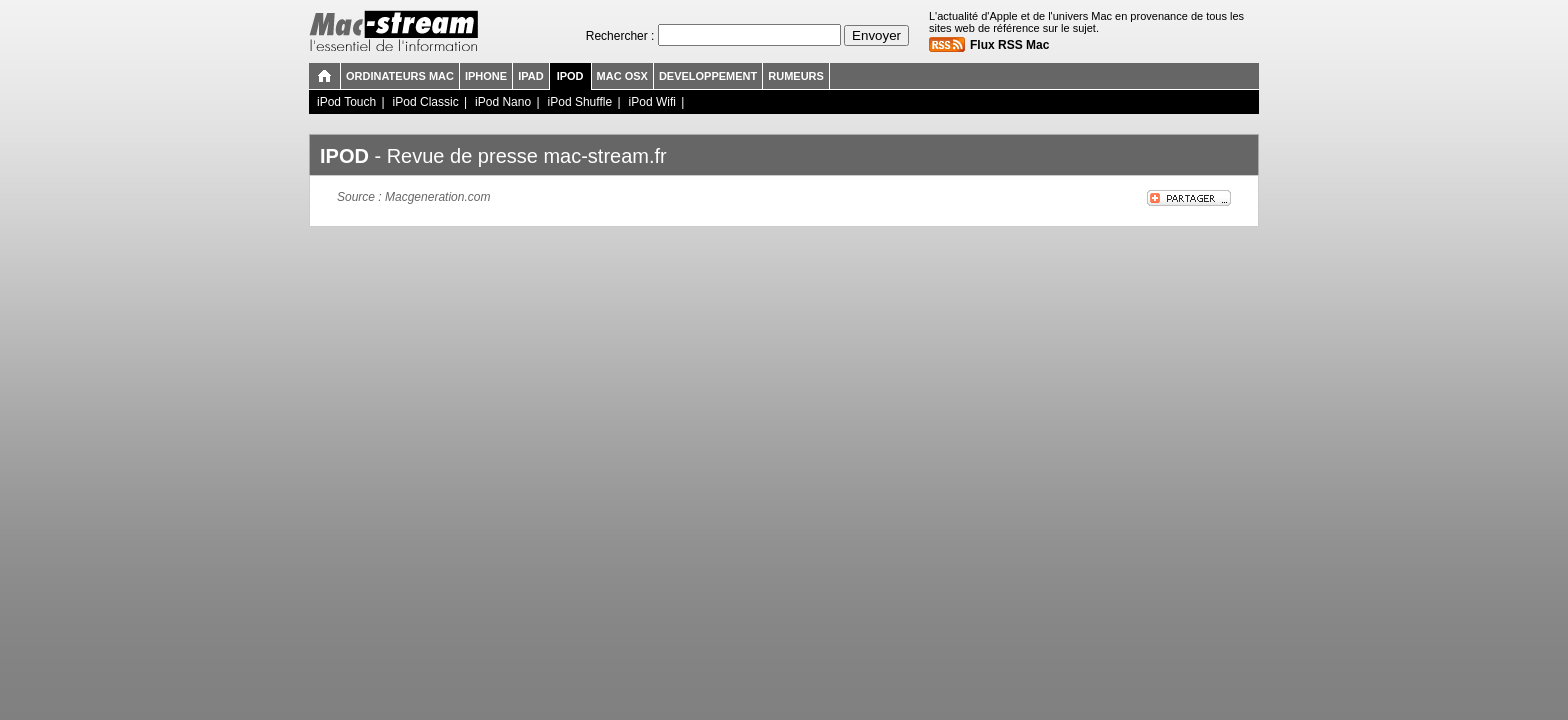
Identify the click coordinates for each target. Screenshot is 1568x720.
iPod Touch (346, 102)
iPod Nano (503, 102)
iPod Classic (426, 102)
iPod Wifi (652, 102)
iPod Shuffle (580, 102)
